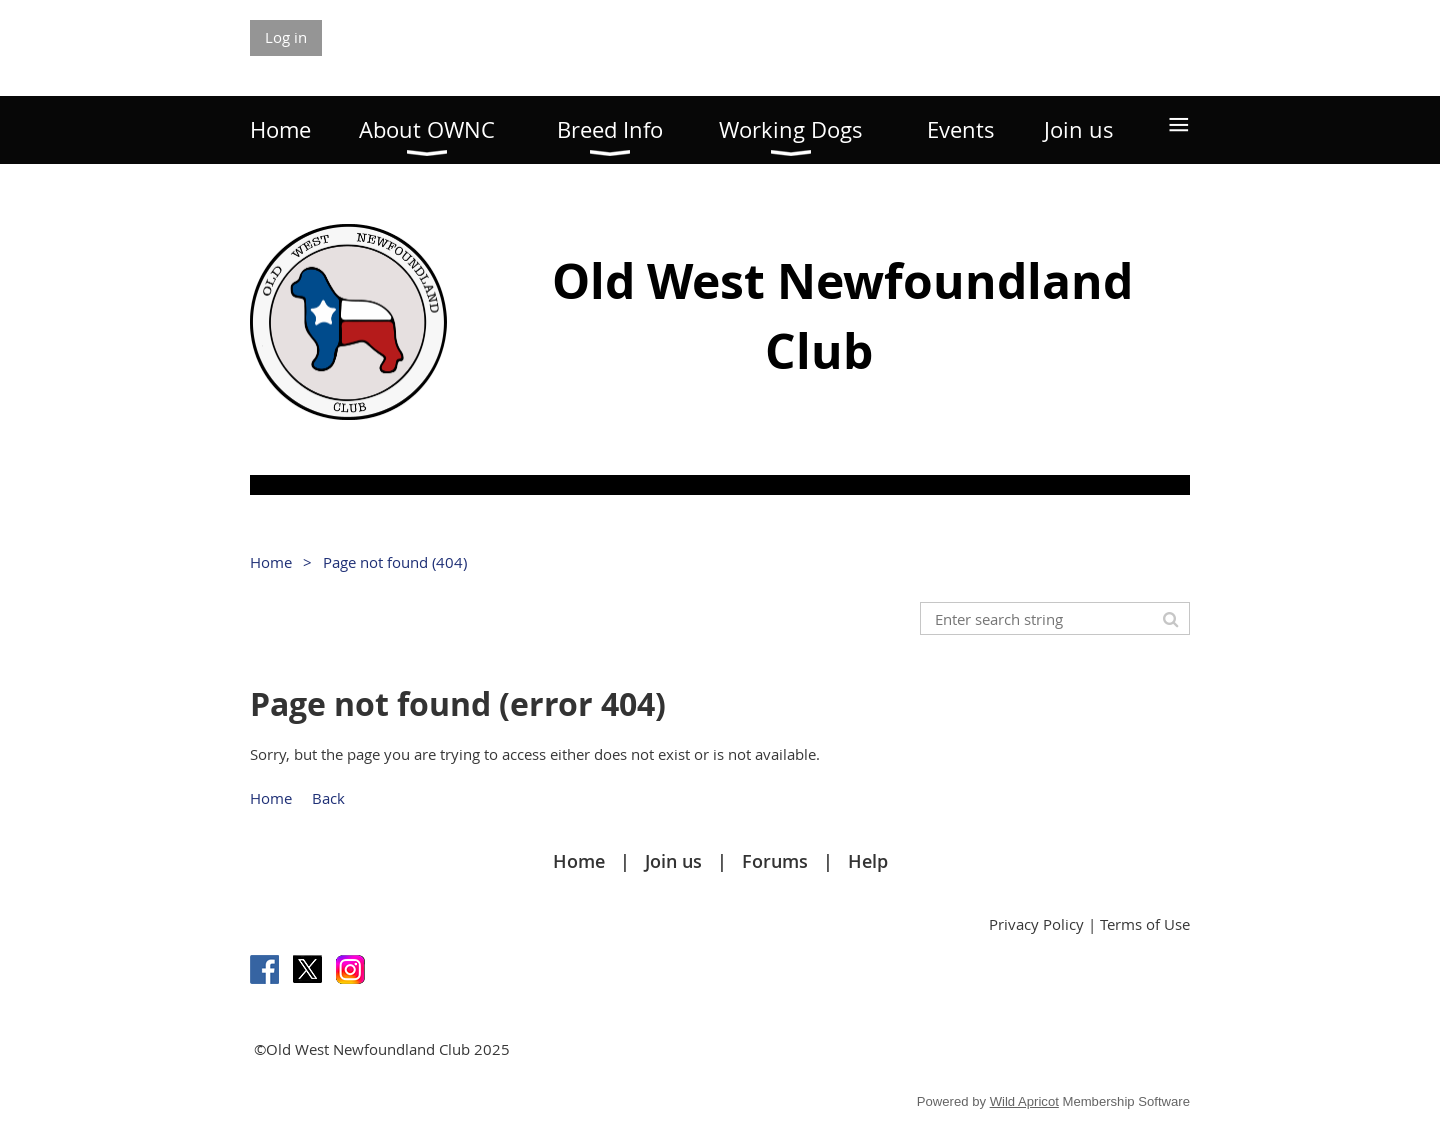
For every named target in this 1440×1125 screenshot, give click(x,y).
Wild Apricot (1024, 1101)
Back (328, 798)
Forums (775, 861)
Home (271, 562)
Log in (286, 37)
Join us (673, 861)
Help (868, 861)
